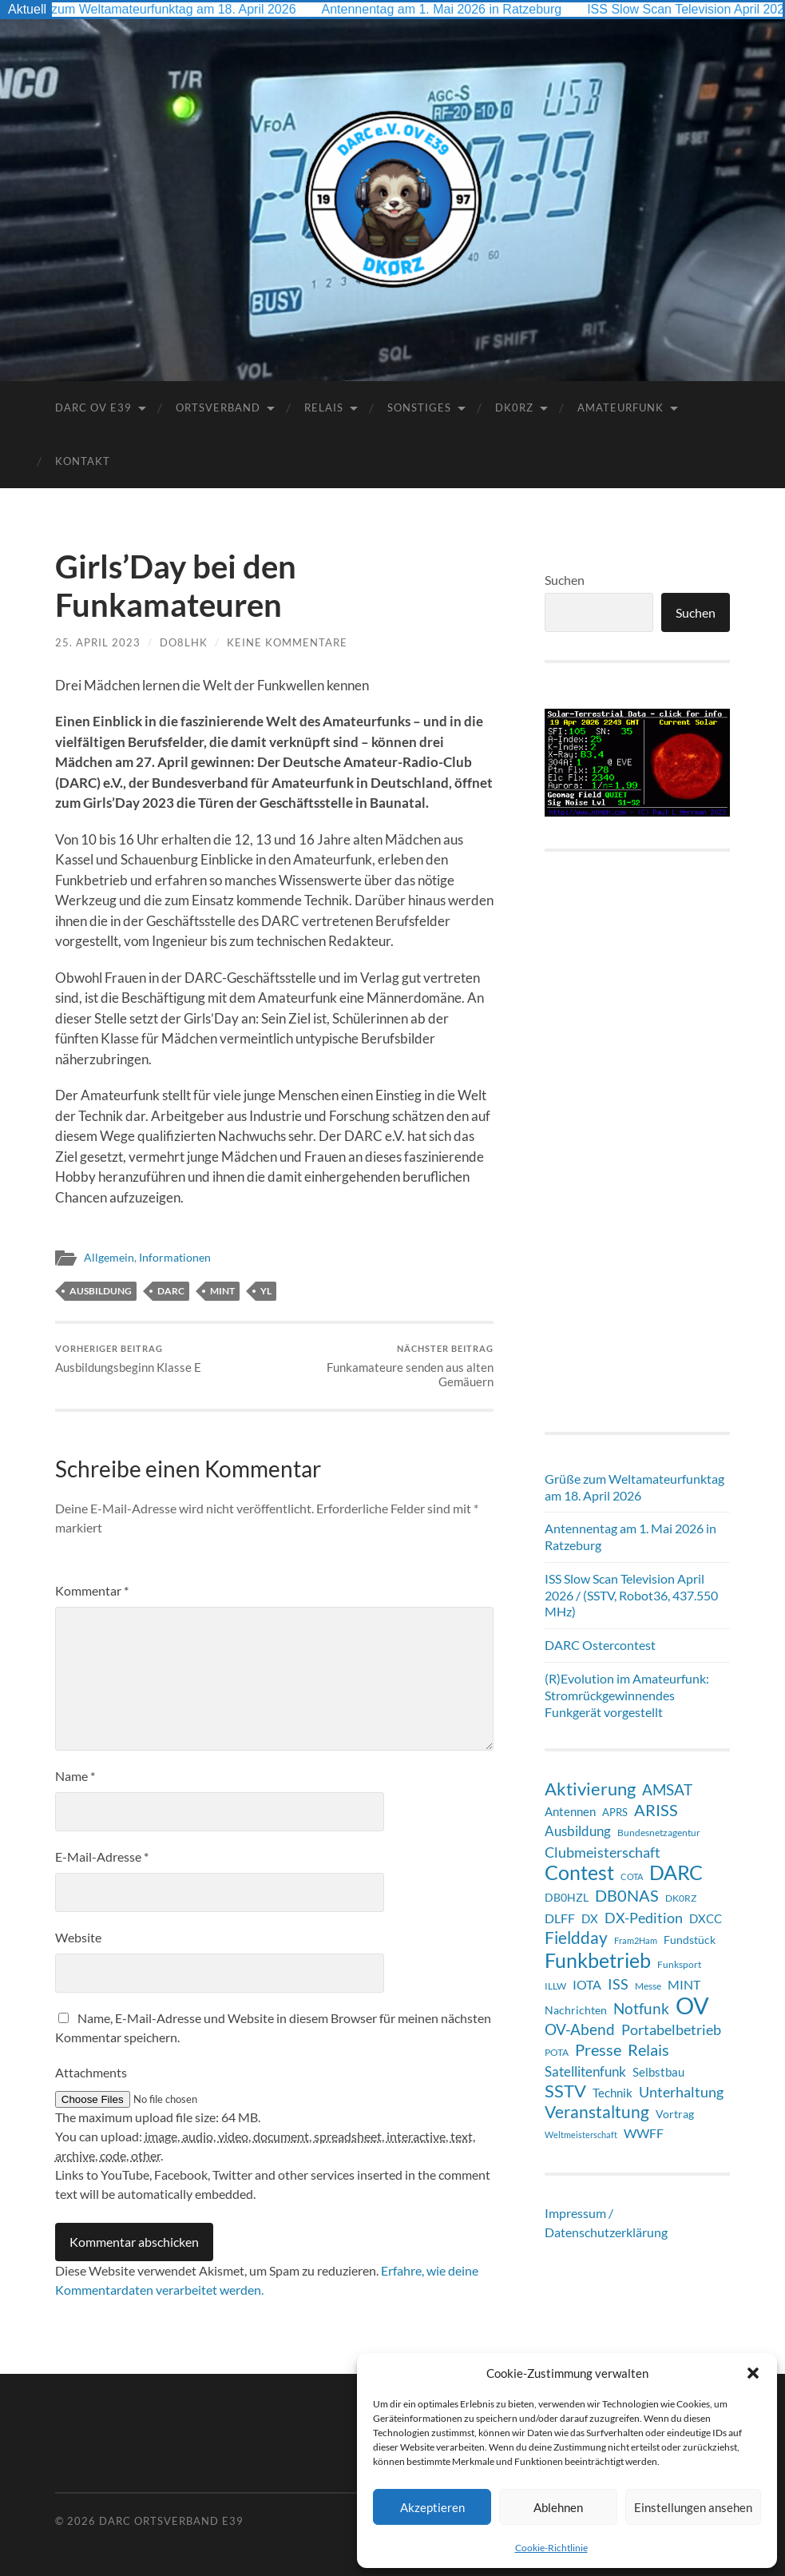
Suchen (565, 579)
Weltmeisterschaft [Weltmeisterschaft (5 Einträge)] (581, 2134)
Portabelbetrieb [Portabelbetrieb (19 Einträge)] (671, 2029)
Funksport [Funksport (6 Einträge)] (679, 1964)
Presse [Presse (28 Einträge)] (598, 2049)
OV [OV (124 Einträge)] (692, 2005)
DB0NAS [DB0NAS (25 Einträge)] (627, 1895)
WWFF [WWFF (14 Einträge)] (644, 2133)
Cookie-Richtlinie (551, 2548)
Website (78, 1937)
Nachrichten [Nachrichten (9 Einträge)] (576, 2010)
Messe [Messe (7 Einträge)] (648, 1986)
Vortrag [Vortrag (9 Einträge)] (675, 2114)
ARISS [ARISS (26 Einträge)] (656, 1809)
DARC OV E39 (93, 407)
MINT (222, 1291)
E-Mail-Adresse (102, 1856)
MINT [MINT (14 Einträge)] (684, 1984)
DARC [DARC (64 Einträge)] (676, 1872)
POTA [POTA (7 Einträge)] (557, 2052)
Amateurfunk (620, 407)
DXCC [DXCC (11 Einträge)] (705, 1918)
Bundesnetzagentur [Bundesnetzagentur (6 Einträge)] (658, 1832)
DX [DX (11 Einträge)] (589, 1918)
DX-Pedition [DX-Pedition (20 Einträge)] (644, 1917)
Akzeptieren (432, 2507)
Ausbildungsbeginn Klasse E (128, 1358)
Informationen (175, 1257)
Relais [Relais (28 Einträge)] (648, 2049)
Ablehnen (558, 2507)
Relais (323, 407)
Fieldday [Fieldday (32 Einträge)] (576, 1937)
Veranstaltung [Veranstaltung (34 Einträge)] (597, 2111)
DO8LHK (184, 642)
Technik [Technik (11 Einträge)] (612, 2092)
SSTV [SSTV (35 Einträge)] (565, 2091)
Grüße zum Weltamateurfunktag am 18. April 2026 (168, 9)
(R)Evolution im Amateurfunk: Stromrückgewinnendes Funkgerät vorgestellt (627, 1695)
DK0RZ (514, 407)
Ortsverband (218, 407)
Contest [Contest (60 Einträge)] (579, 1872)
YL (266, 1291)
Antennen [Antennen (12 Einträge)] (570, 1811)
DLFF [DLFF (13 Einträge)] (560, 1918)
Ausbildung (100, 1291)
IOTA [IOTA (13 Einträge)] (587, 1984)
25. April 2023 (98, 642)
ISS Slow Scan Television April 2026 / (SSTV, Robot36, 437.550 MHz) (631, 1595)
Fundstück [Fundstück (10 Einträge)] (690, 1939)
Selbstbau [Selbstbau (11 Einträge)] (658, 2072)
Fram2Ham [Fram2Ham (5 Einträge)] (635, 1940)
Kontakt (82, 461)
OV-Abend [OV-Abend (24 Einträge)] (580, 2029)
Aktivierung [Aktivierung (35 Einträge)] (590, 1789)
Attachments (91, 2072)
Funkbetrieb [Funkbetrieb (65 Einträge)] (598, 1960)
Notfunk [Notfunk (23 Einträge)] (641, 2008)
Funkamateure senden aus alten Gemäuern (386, 1366)
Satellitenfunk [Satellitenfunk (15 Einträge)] (585, 2072)
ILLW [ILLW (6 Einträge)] (555, 1986)
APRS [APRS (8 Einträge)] (615, 1812)
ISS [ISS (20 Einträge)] (618, 1984)
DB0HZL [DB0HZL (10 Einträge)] (567, 1897)
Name (75, 1775)
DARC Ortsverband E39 (171, 2520)
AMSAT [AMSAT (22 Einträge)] (667, 1789)
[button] (753, 2373)
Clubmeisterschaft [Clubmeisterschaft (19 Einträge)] (602, 1852)
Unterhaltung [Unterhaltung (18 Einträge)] (681, 2092)
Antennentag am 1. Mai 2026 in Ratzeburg (456, 9)
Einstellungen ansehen (693, 2507)
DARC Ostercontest (600, 1644)
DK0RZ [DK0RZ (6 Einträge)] (680, 1898)
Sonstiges (419, 407)
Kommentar (92, 1590)
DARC (170, 1291)
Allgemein (109, 1257)
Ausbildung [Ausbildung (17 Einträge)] (578, 1831)
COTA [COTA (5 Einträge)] (631, 1876)
